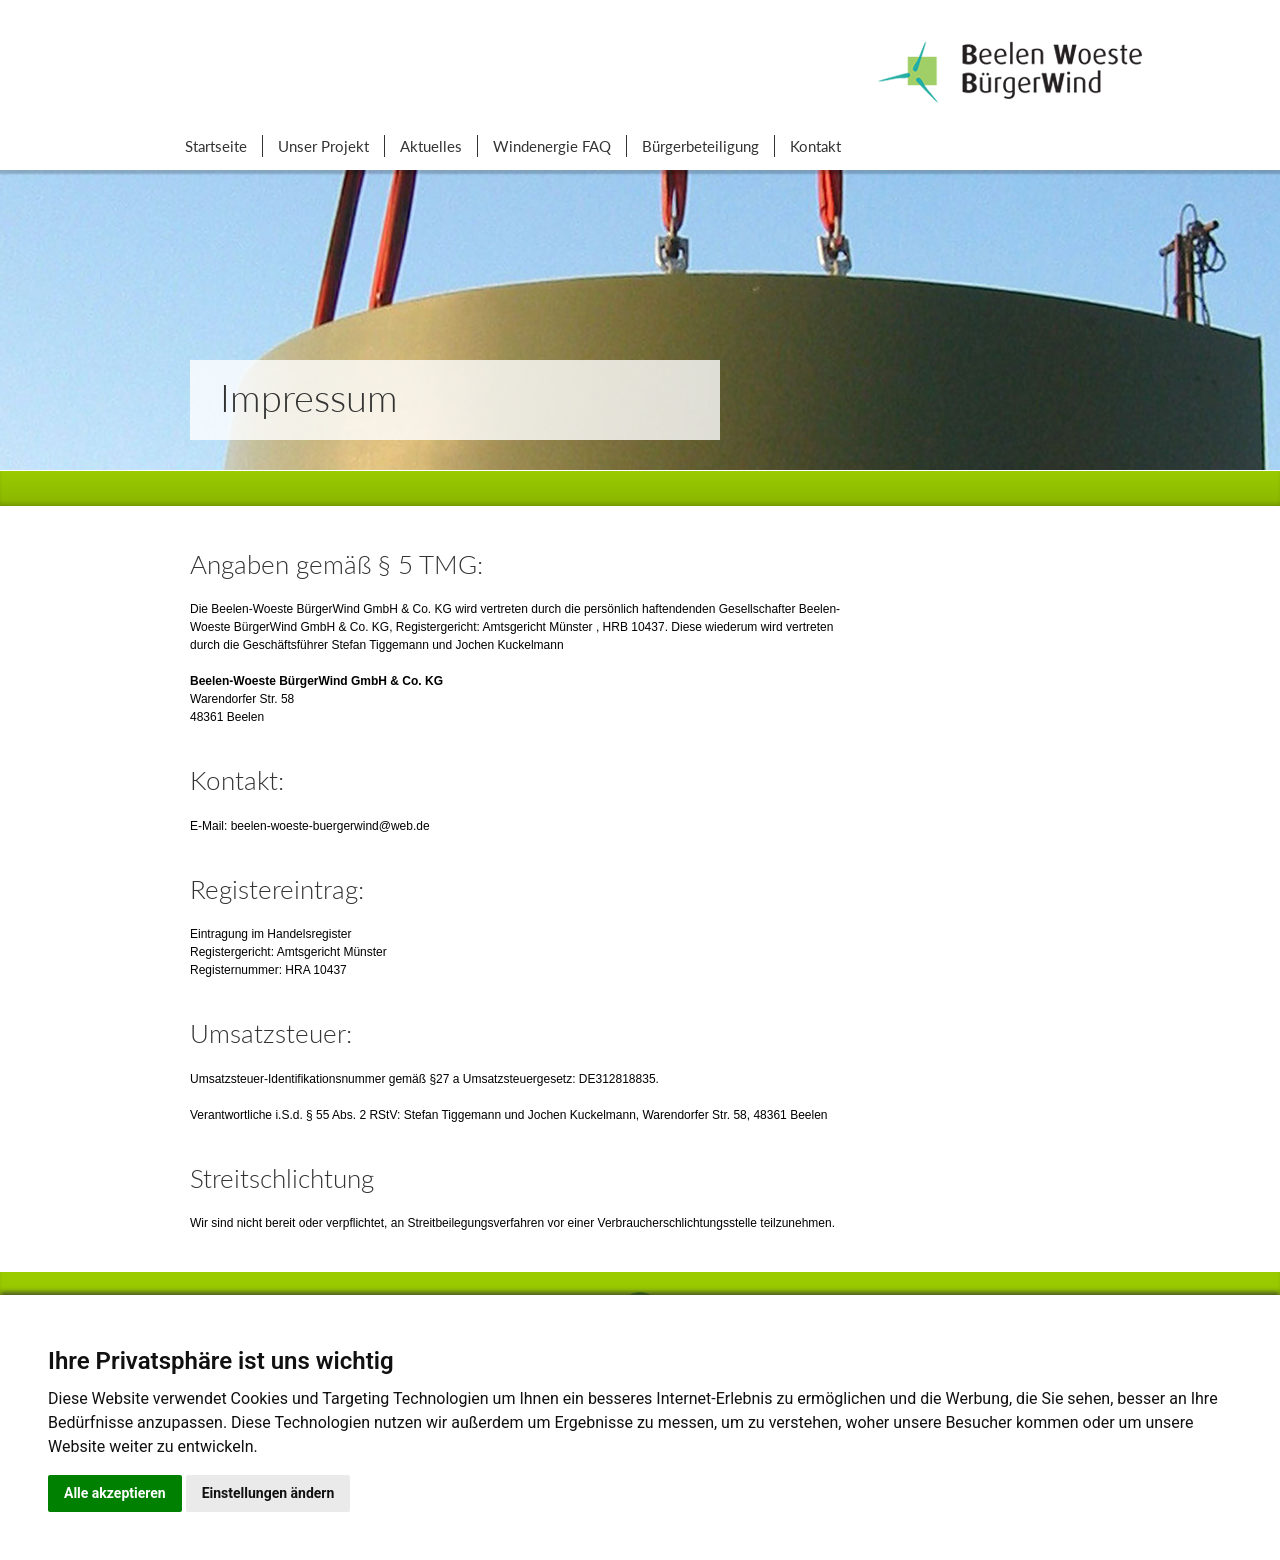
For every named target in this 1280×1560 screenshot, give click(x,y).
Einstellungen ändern (268, 1493)
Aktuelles (431, 146)
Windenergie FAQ (552, 146)
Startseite (216, 146)
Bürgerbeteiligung (700, 146)
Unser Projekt (323, 146)
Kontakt (815, 146)
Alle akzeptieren (115, 1493)
